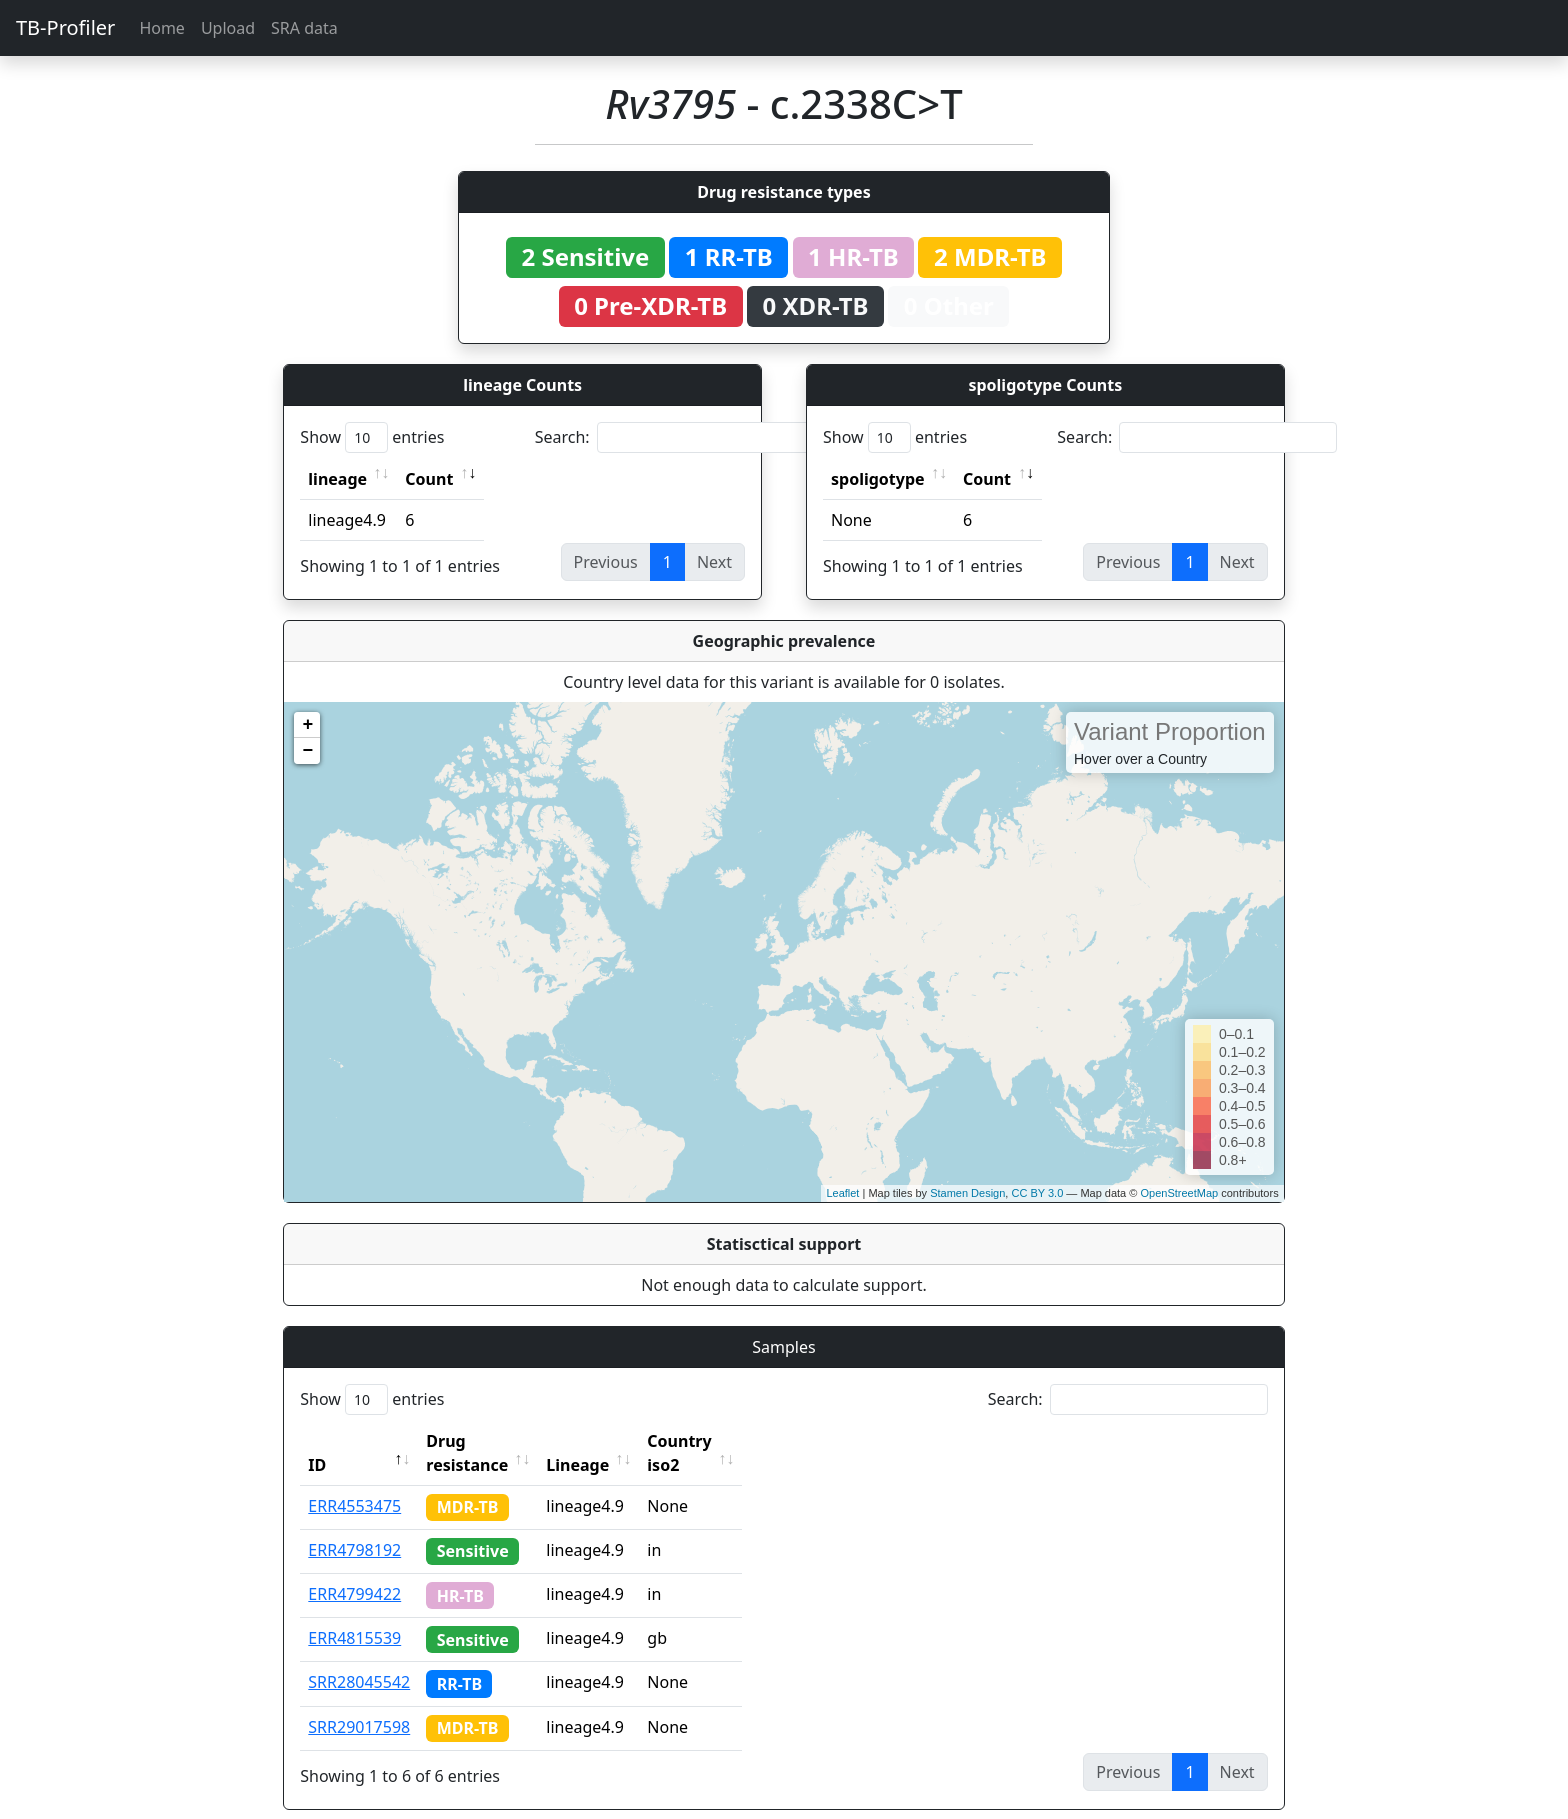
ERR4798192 (354, 1526)
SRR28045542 (359, 1658)
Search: (675, 437)
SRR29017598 (359, 1703)
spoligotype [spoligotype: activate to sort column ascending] (878, 479)
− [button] (307, 751)
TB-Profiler (65, 27)
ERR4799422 (354, 1570)
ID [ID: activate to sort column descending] (317, 1441)
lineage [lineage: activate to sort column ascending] (337, 479)
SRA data (304, 28)
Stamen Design (967, 1193)
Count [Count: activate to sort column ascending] (429, 479)
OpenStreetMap (1179, 1193)
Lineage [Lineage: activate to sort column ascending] (621, 1441)
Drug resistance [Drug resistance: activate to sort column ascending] (489, 1441)
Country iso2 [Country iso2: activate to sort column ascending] (741, 1441)
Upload (228, 28)
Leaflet (842, 1193)
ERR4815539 (354, 1614)
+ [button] (307, 725)
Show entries (372, 437)
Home (162, 28)
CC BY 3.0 (1037, 1193)
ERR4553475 (354, 1482)
